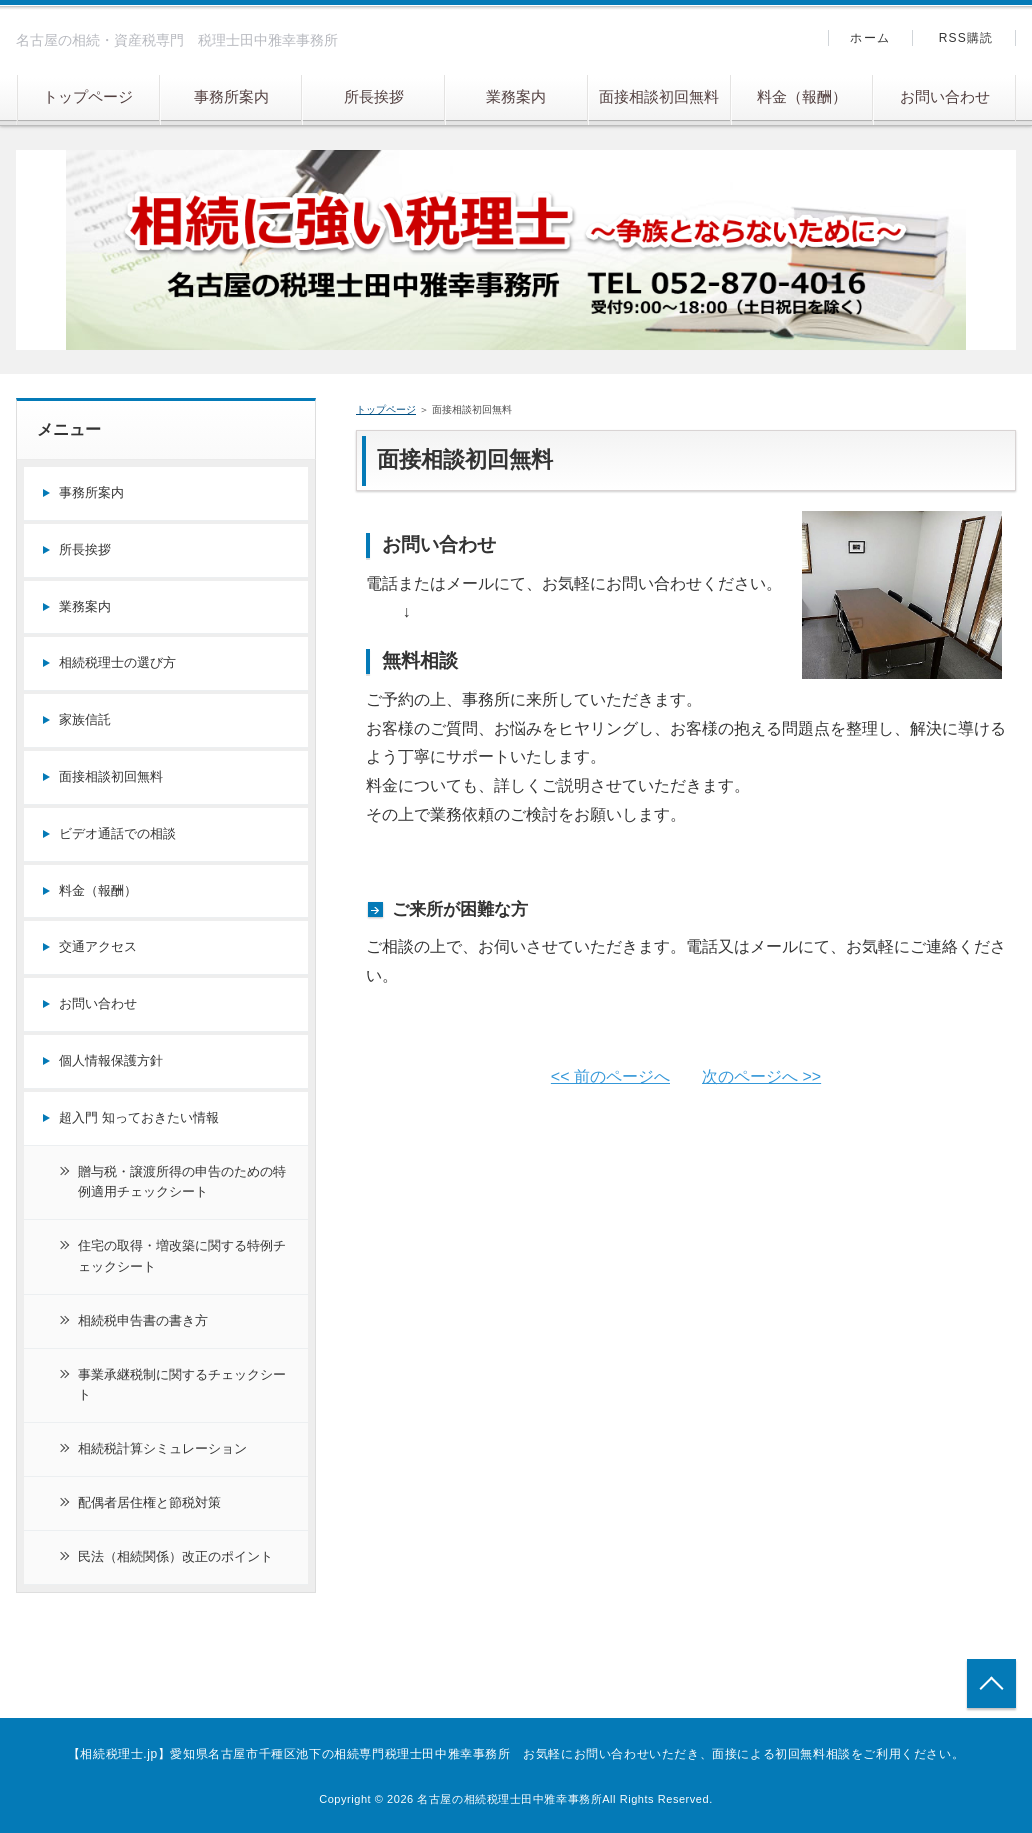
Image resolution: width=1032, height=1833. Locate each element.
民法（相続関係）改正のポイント (175, 1556)
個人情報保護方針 (111, 1060)
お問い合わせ (945, 96)
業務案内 (516, 96)
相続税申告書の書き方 (143, 1320)
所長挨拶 (374, 96)
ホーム (870, 38)
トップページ (88, 96)
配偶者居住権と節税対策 (149, 1502)
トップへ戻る (991, 1683)
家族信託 (85, 719)
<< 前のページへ (610, 1076)
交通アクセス (98, 946)
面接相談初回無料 (659, 96)
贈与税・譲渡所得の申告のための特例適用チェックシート (182, 1182)
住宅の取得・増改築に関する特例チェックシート (182, 1256)
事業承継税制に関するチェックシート (182, 1385)
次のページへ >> (761, 1076)
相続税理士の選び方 (117, 662)
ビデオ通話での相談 (117, 833)
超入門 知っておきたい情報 (139, 1117)
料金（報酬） (802, 96)
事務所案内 (231, 96)
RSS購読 (966, 38)
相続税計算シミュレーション (162, 1448)
